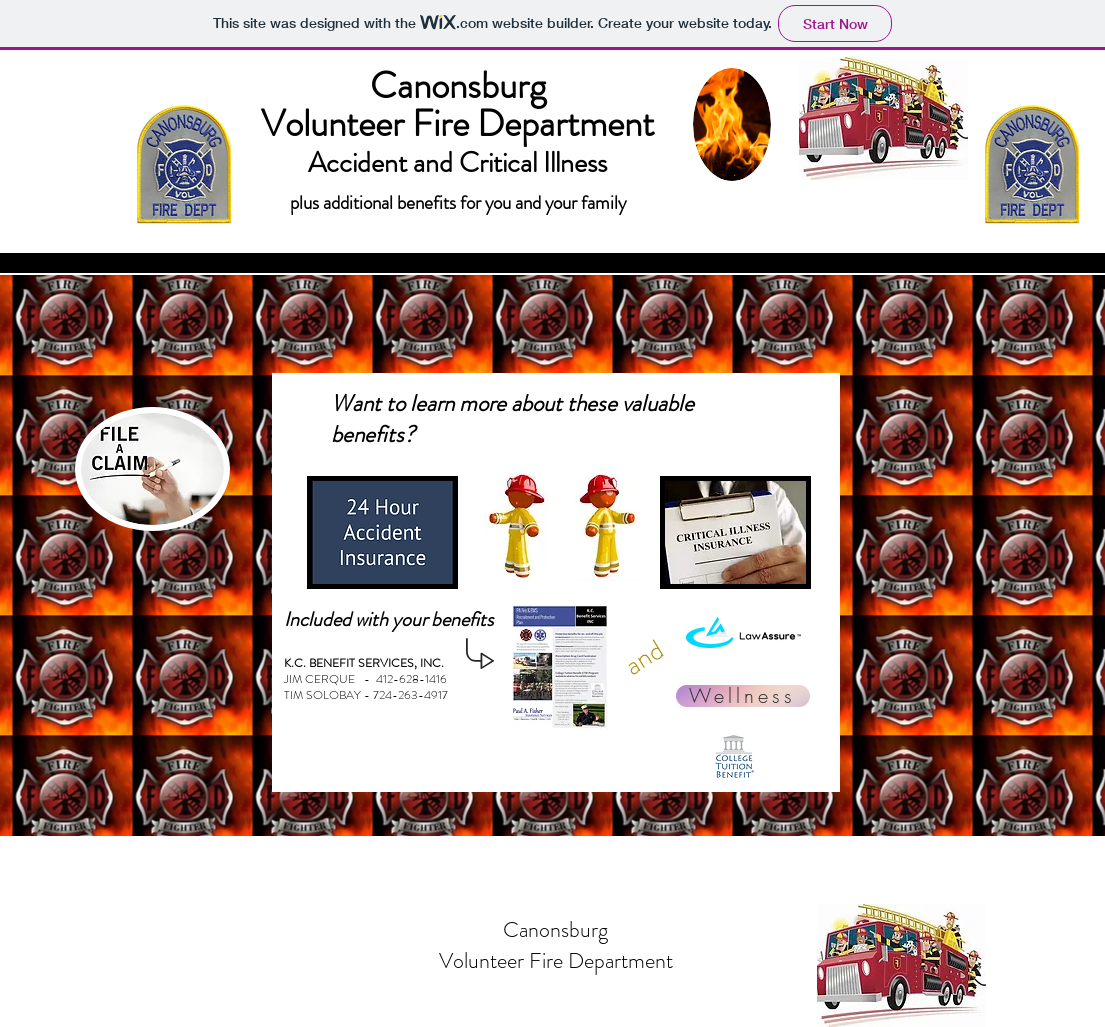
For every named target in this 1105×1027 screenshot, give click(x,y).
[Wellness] (743, 696)
